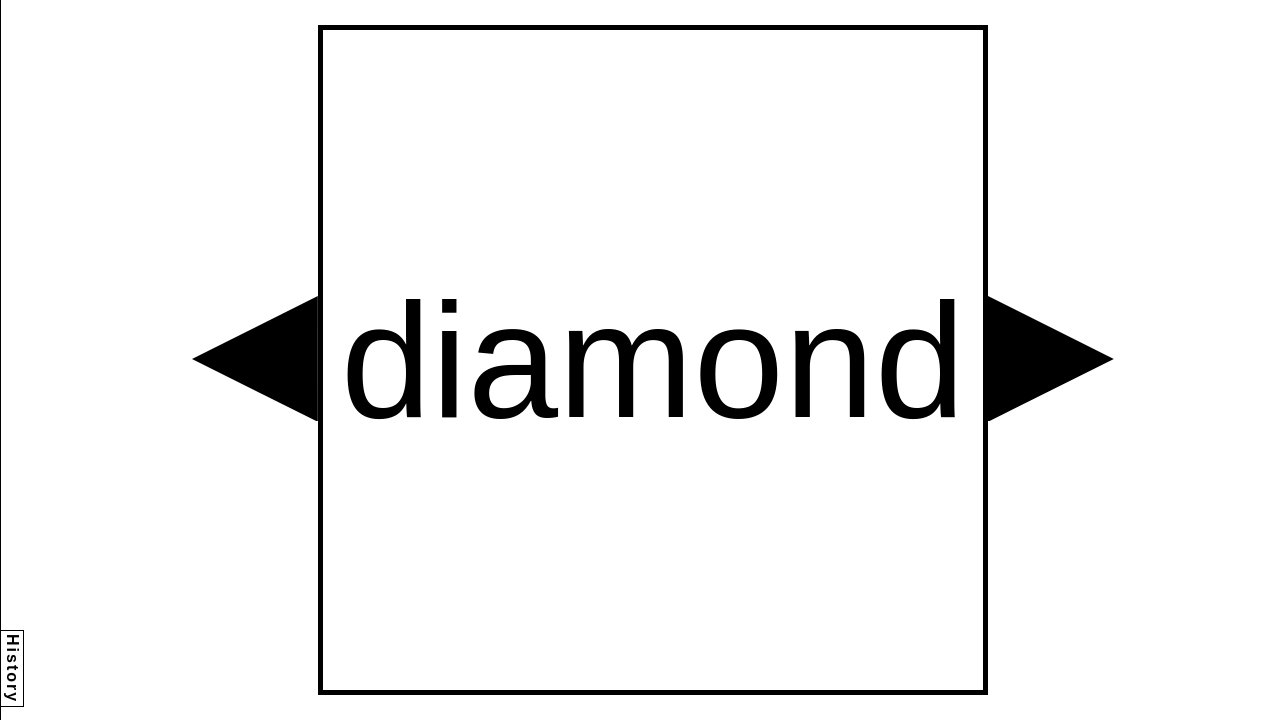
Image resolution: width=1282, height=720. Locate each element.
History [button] (12, 668)
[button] (255, 359)
